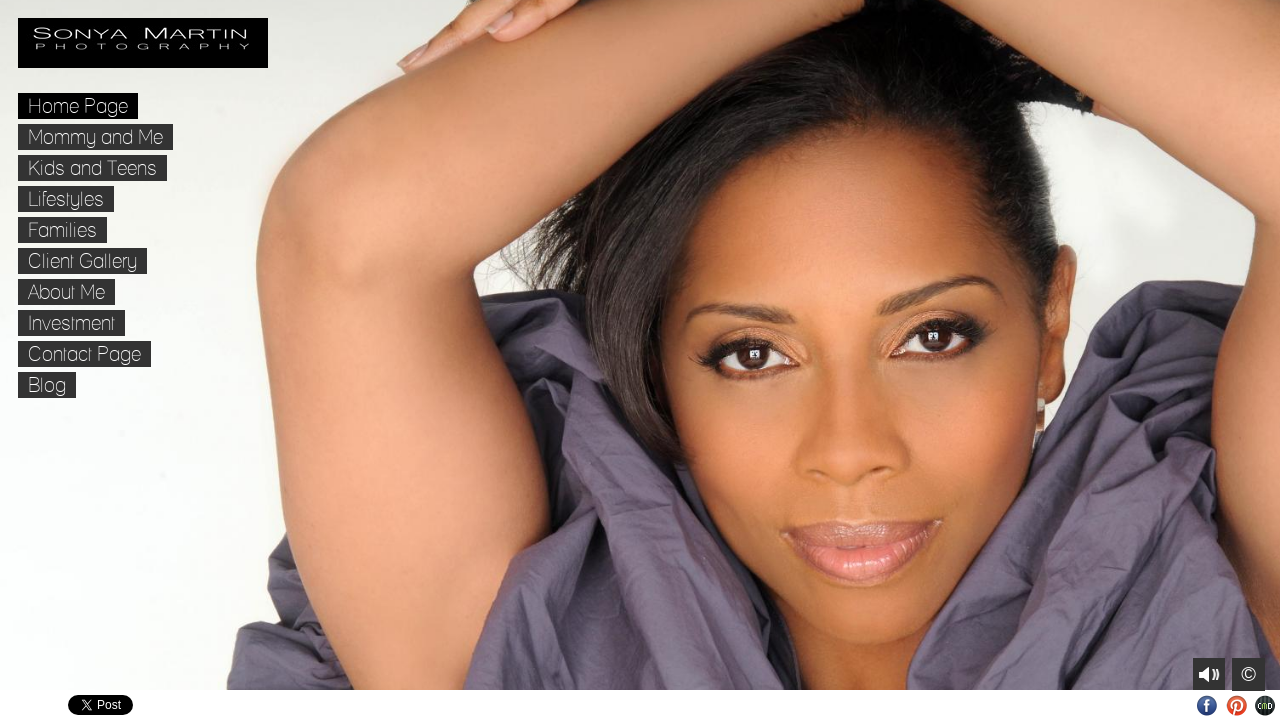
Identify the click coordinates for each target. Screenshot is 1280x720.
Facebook (1207, 705)
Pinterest (1236, 705)
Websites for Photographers (1265, 705)
